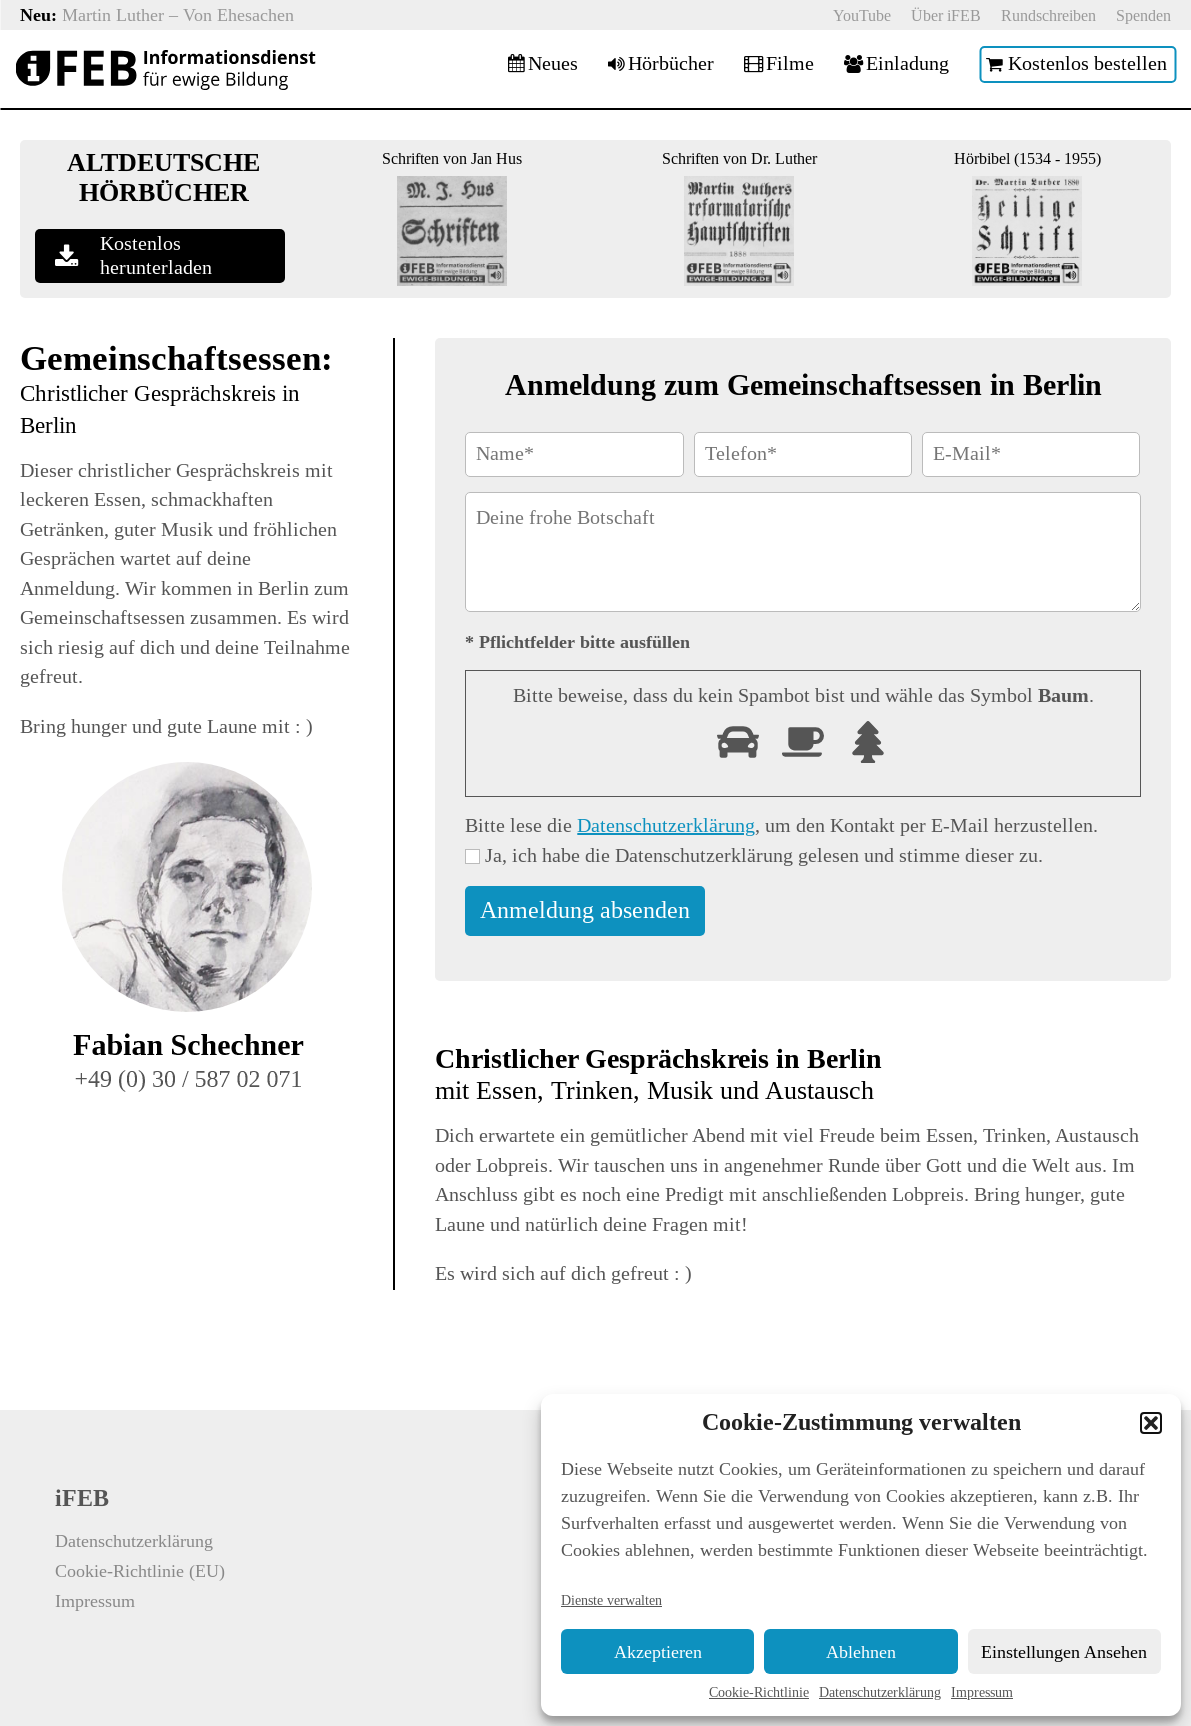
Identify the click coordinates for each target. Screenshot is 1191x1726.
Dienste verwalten (611, 1600)
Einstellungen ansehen (1064, 1652)
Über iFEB (946, 15)
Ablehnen (861, 1652)
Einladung (907, 64)
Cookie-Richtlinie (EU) (140, 1571)
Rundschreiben (1048, 15)
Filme (790, 64)
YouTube (862, 15)
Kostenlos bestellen (1087, 64)
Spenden (1143, 15)
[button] (1151, 1423)
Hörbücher (671, 64)
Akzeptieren (658, 1652)
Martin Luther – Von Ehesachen (178, 15)
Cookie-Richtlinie (759, 1692)
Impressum (982, 1692)
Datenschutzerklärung (880, 1692)
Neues (553, 64)
